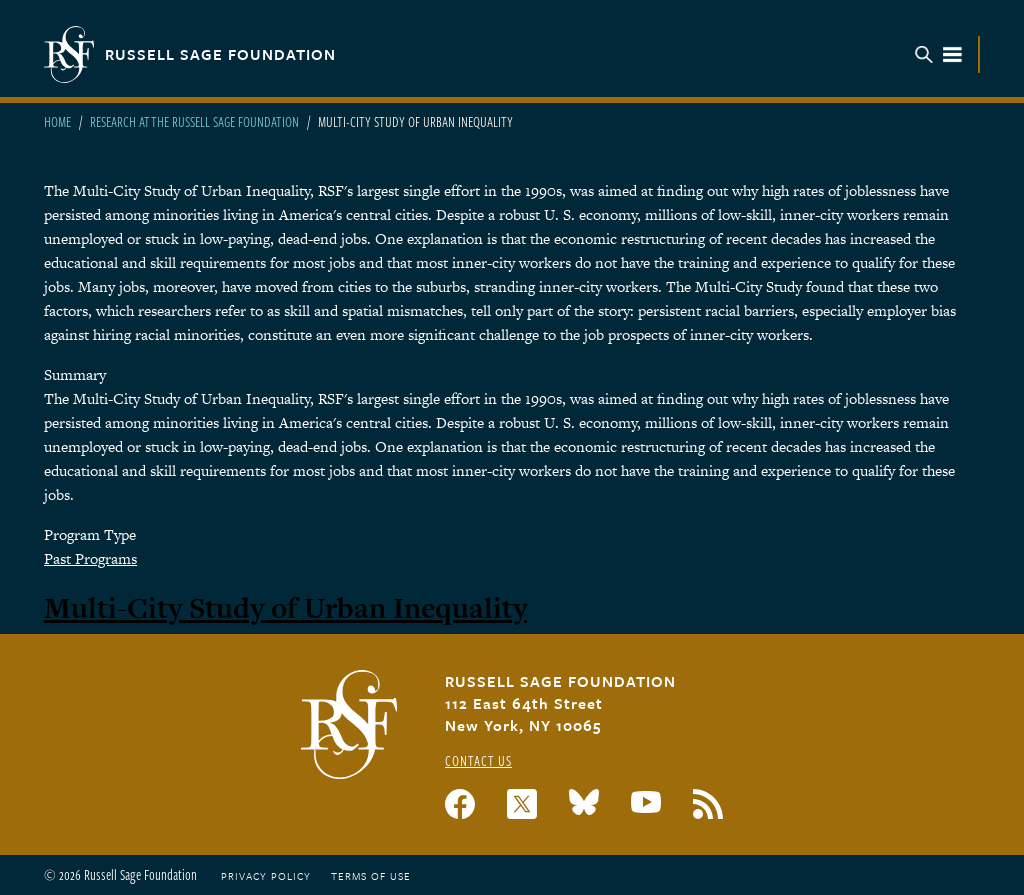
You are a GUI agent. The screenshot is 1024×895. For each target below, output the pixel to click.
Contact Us (478, 760)
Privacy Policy (266, 876)
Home (57, 121)
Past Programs (90, 558)
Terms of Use (371, 876)
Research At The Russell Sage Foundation (194, 121)
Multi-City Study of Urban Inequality (285, 608)
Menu (939, 54)
